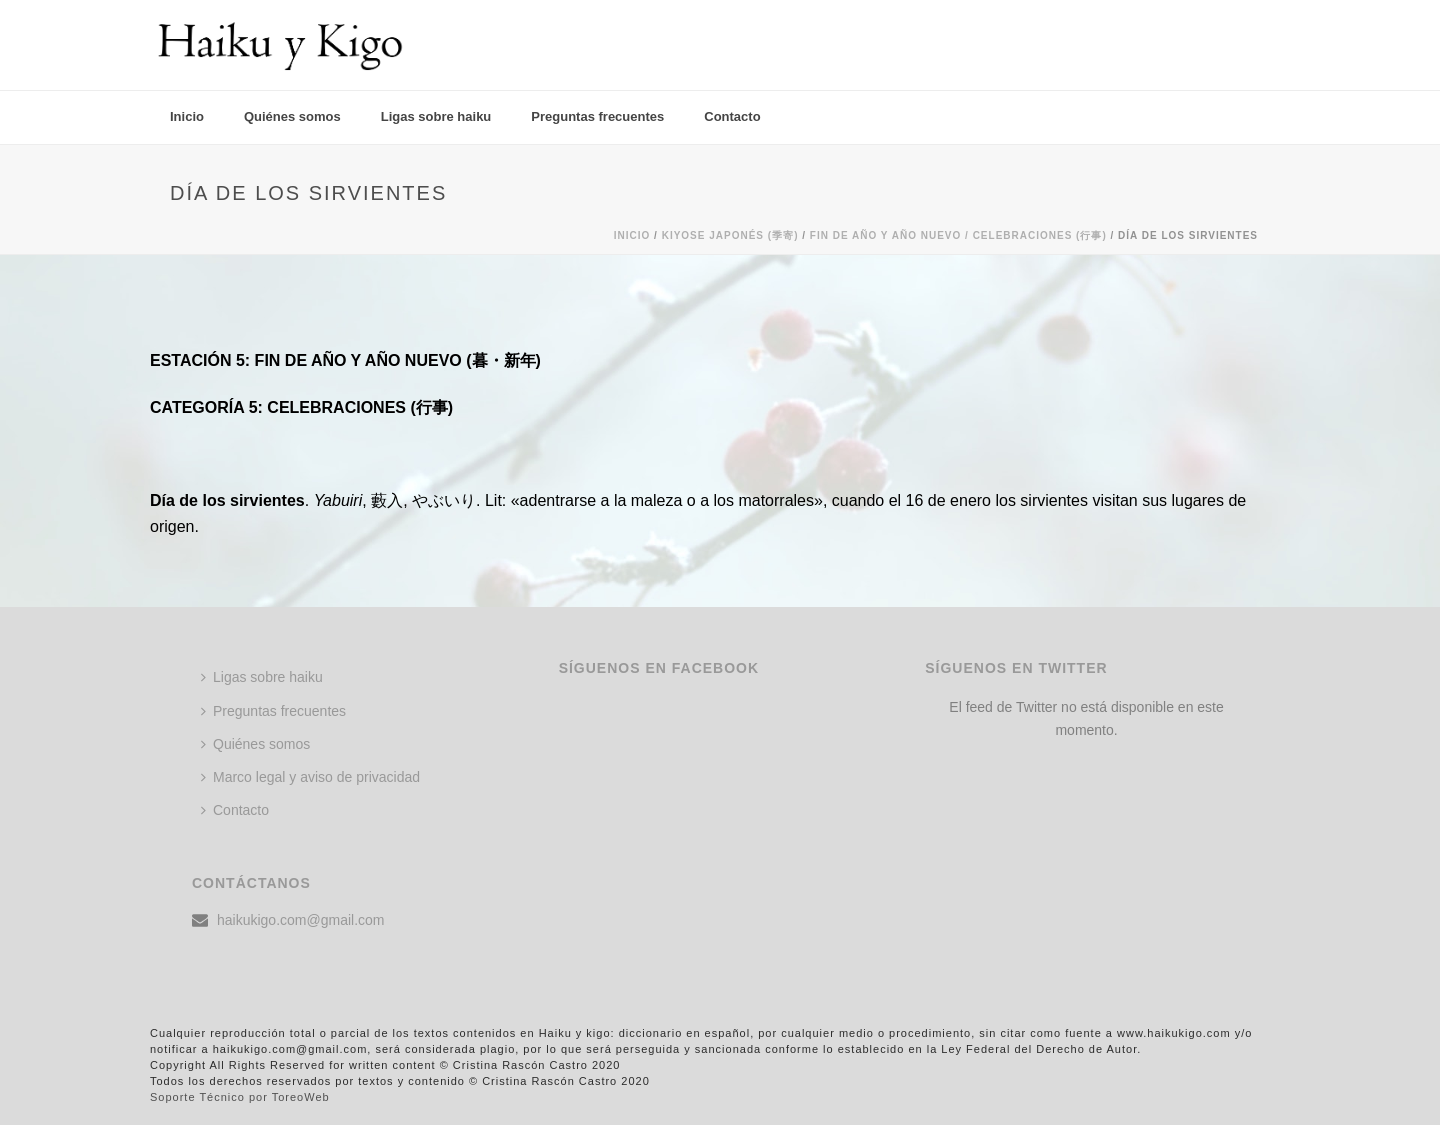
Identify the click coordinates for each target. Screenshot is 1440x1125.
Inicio (187, 116)
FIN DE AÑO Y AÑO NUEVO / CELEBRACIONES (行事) (958, 235)
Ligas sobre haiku (436, 116)
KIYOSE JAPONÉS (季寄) (730, 235)
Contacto (732, 116)
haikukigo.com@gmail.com (301, 920)
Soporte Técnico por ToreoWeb (240, 1097)
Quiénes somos (292, 116)
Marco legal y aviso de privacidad (310, 777)
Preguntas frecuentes (597, 116)
